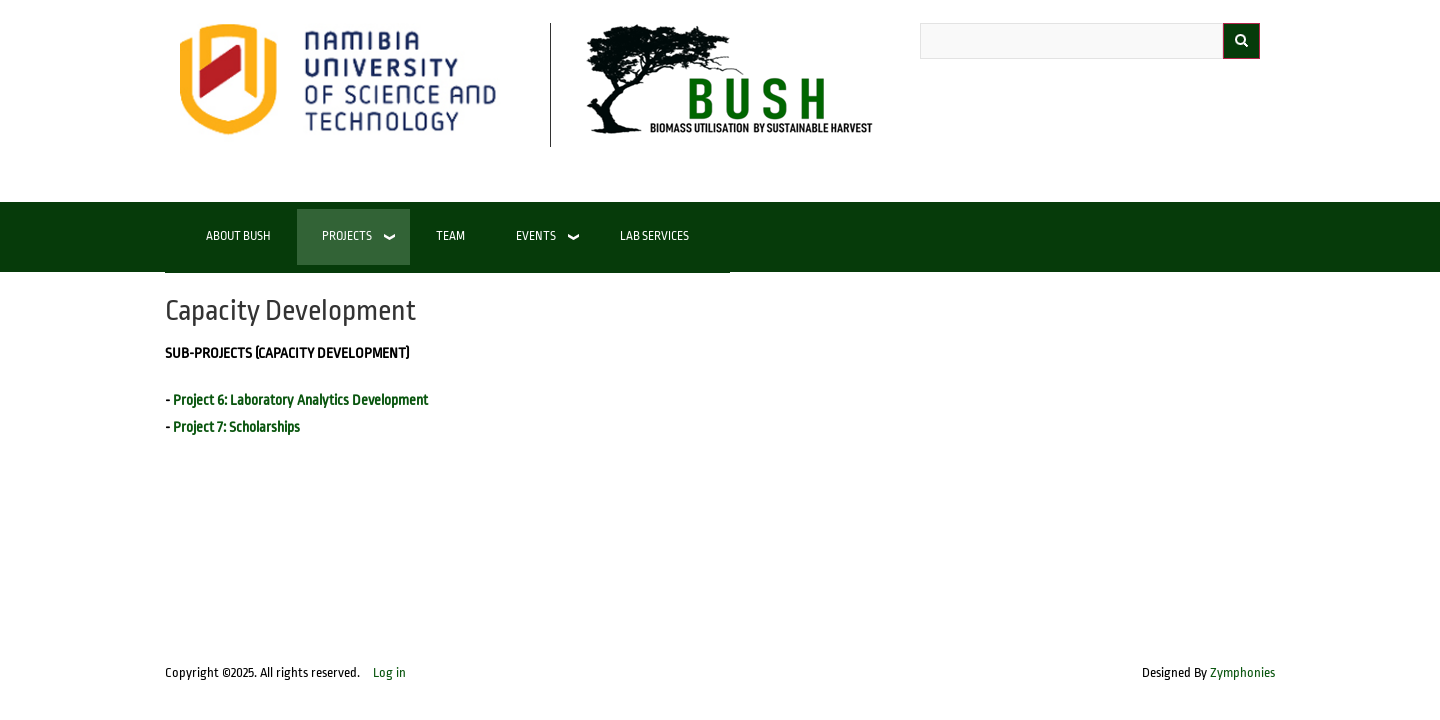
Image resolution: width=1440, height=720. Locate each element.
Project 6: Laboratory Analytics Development (300, 400)
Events (536, 236)
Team (450, 236)
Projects (347, 236)
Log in (389, 673)
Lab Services (654, 236)
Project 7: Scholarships (236, 427)
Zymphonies (1242, 673)
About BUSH (238, 236)
